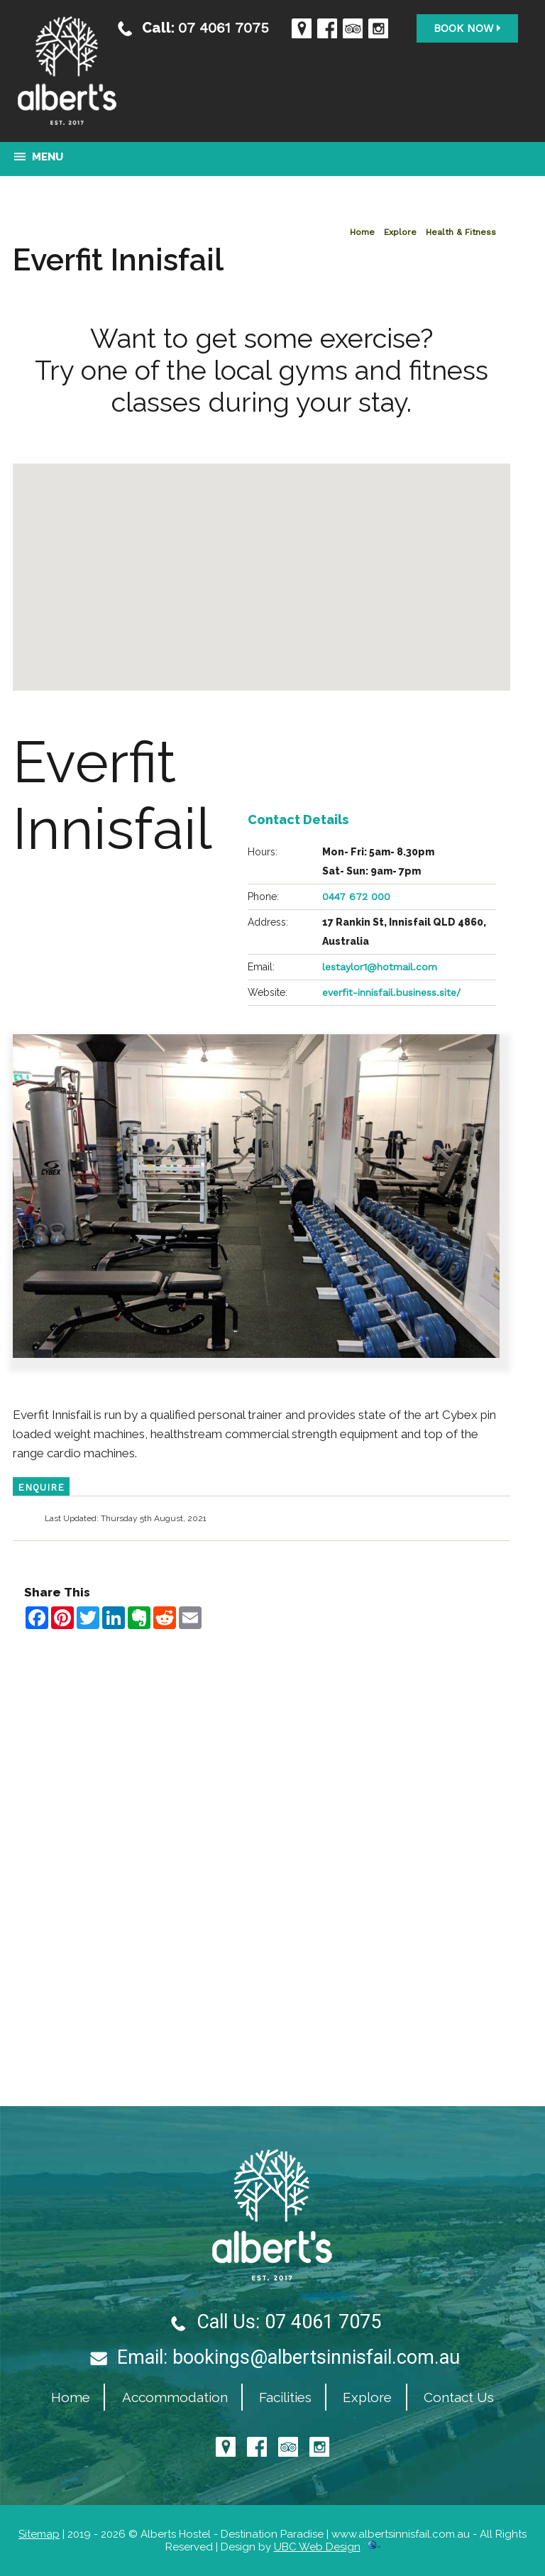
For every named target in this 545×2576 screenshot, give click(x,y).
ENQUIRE (41, 1487)
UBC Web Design (317, 2547)
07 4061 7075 (223, 26)
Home (362, 232)
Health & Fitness (461, 232)
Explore (400, 232)
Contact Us (459, 2397)
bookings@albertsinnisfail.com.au (316, 2357)
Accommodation (175, 2397)
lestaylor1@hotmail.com (379, 966)
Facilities (285, 2397)
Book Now (467, 28)
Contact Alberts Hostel (261, 1649)
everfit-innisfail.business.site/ (391, 992)
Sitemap (39, 2534)
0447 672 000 (356, 896)
